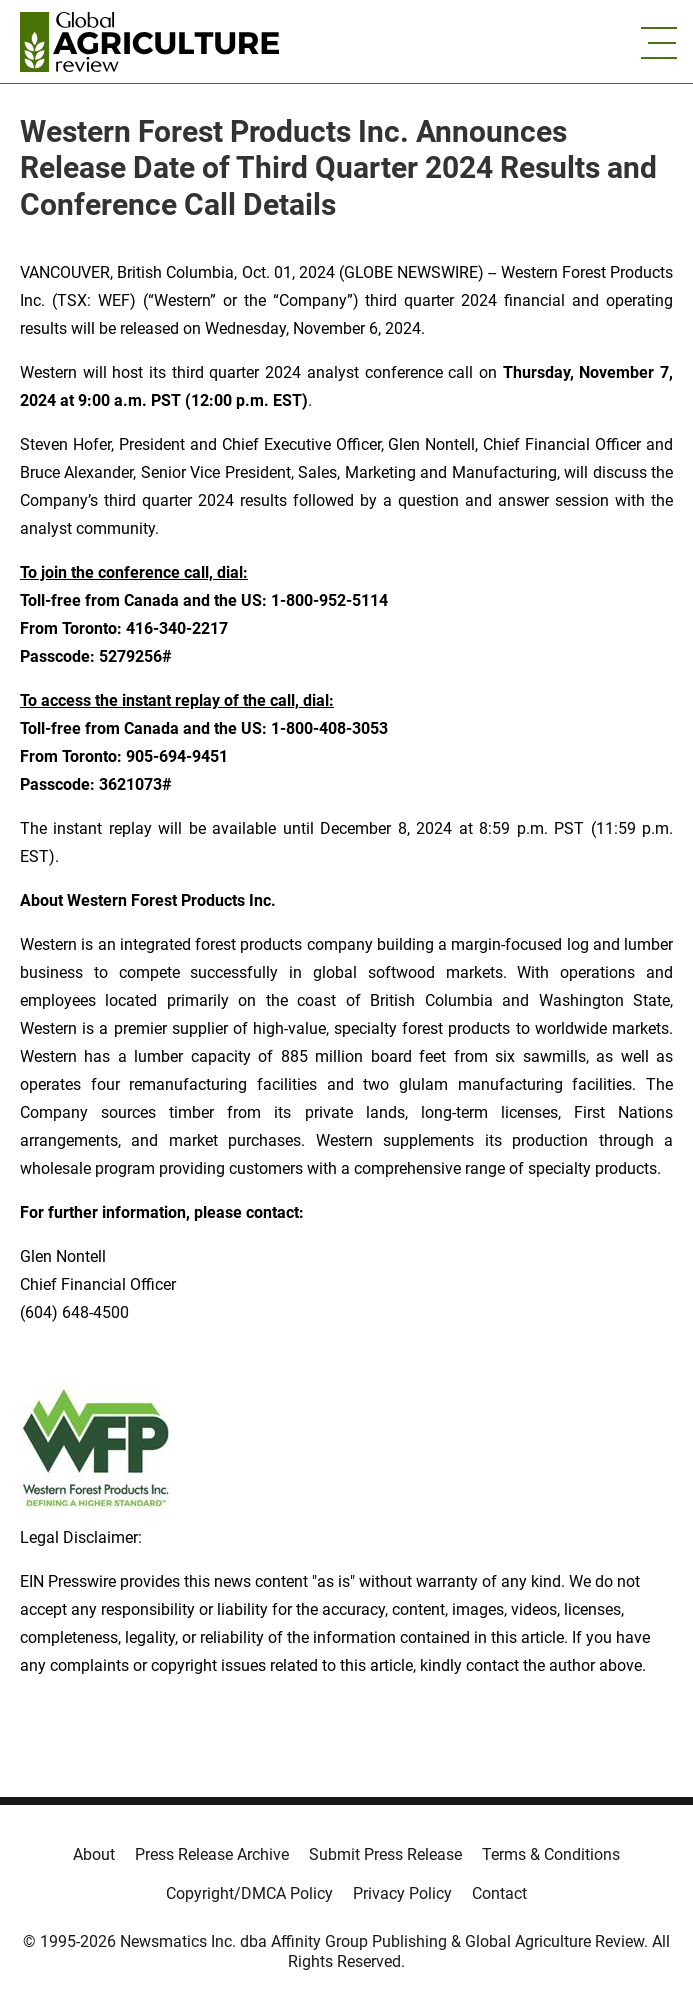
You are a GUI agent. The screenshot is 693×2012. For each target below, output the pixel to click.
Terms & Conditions (551, 1854)
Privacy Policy (402, 1893)
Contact (499, 1893)
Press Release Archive (212, 1854)
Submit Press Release (385, 1854)
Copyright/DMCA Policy (249, 1893)
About (94, 1854)
